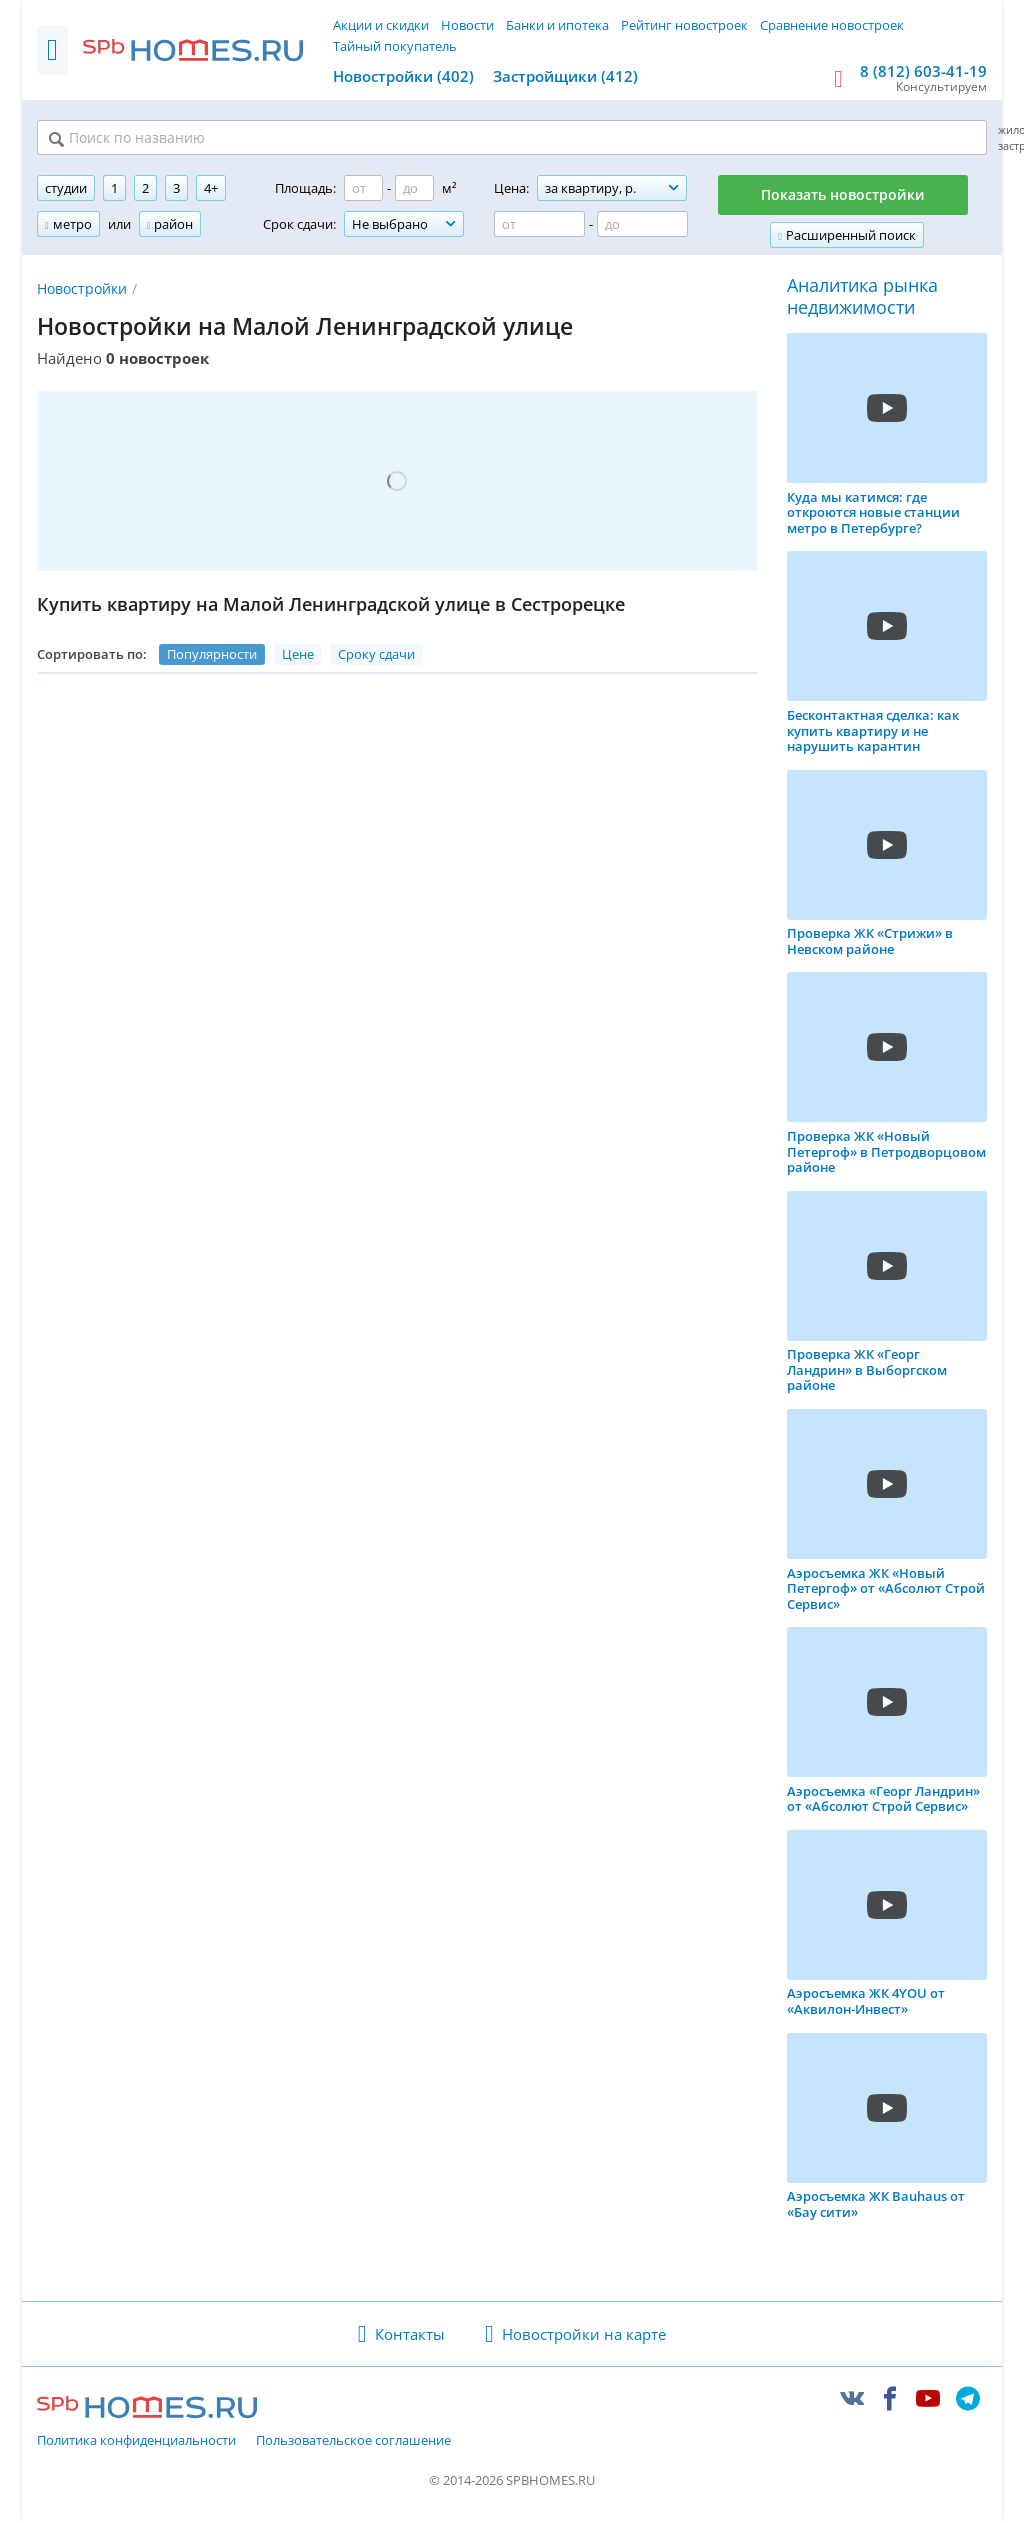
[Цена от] (539, 227)
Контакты (410, 2336)
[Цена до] (642, 227)
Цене (298, 656)
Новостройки (82, 290)
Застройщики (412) (565, 76)
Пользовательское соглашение (353, 2444)
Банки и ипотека (557, 25)
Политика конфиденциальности (136, 2444)
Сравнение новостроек (832, 25)
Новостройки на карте (584, 2336)
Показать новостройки (843, 197)
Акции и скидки (381, 25)
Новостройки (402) (403, 76)
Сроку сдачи (376, 656)
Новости (467, 25)
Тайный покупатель (395, 46)
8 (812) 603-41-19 (923, 71)
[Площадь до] (414, 191)
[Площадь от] (363, 191)
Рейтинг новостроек (684, 25)
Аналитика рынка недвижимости (862, 299)
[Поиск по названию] (284, 139)
